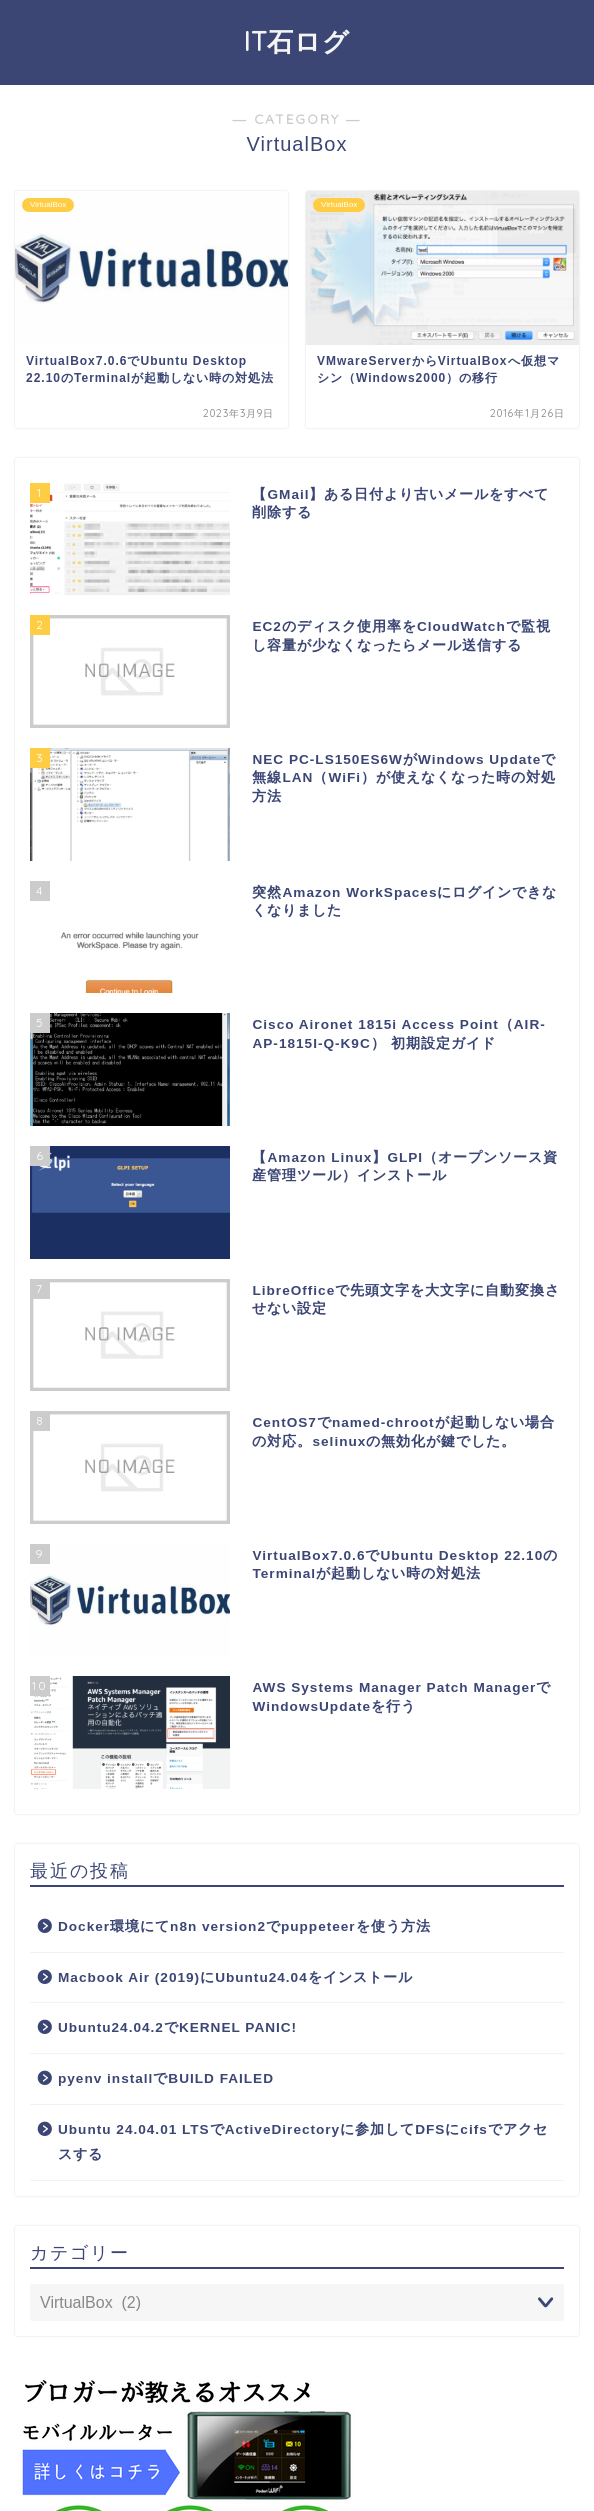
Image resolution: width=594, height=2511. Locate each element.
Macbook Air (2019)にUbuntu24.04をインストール (235, 1977)
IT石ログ (297, 41)
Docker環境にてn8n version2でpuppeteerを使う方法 (244, 1926)
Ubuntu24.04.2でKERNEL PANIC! (177, 2027)
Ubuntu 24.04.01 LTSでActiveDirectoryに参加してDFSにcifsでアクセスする (303, 2142)
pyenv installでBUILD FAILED (166, 2078)
